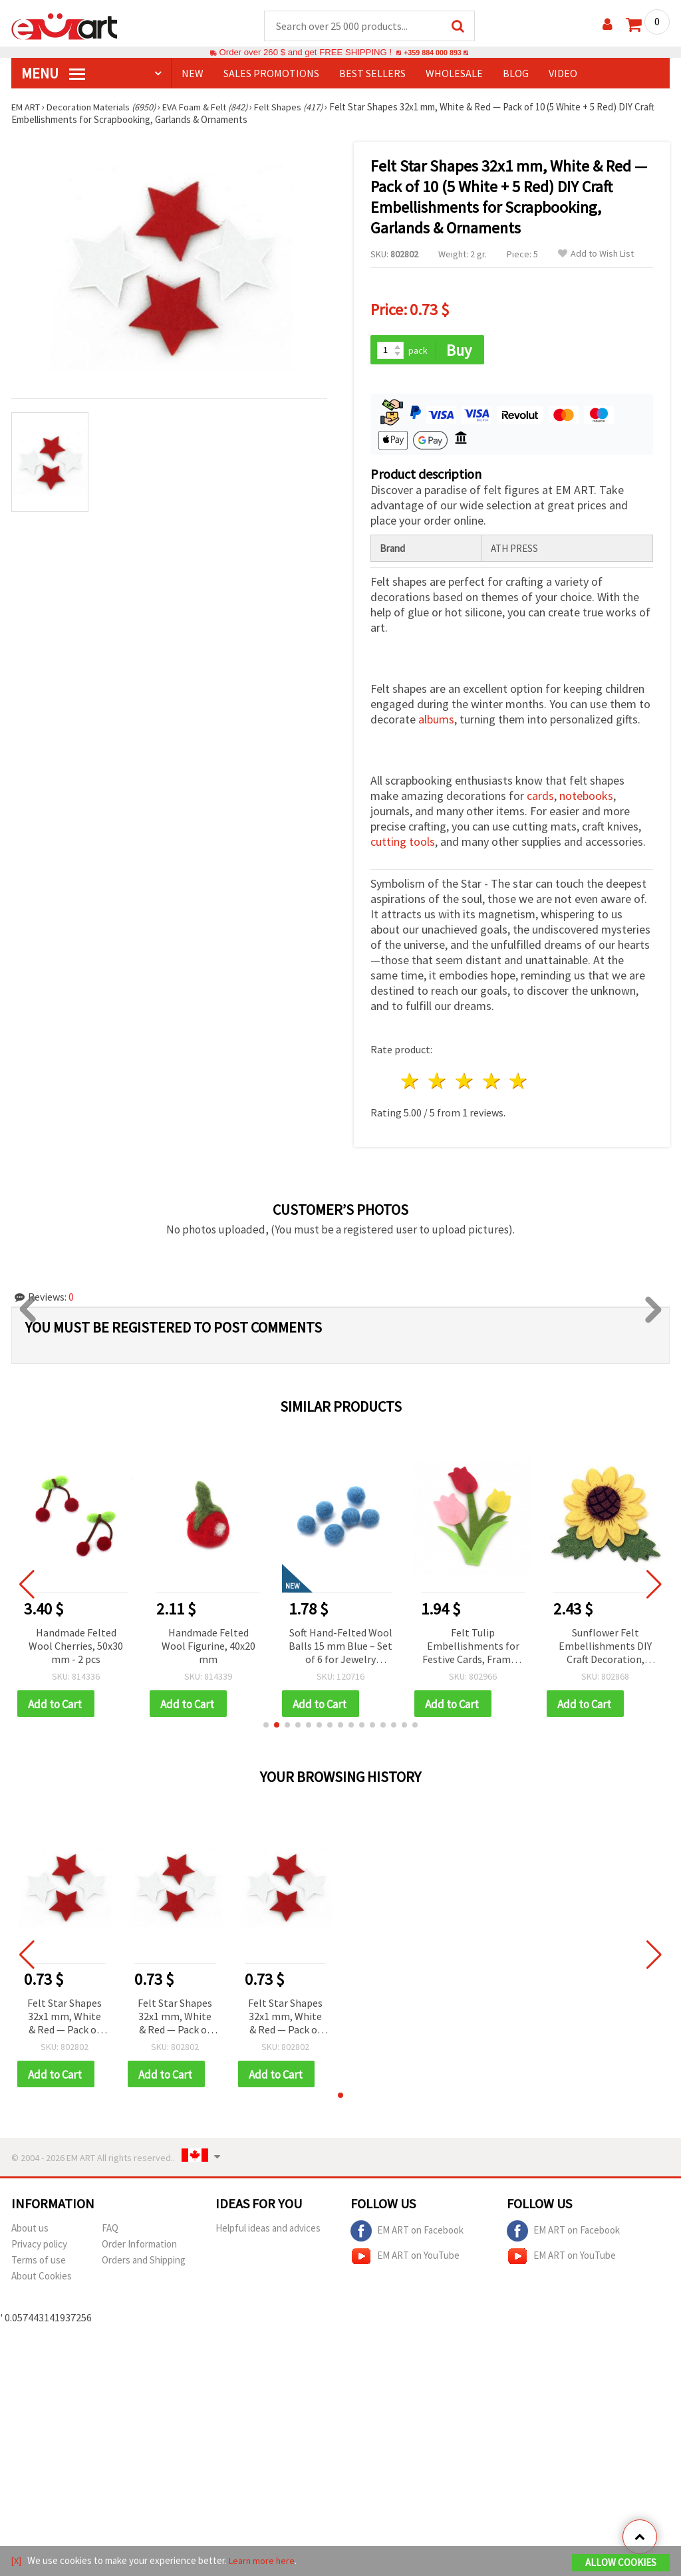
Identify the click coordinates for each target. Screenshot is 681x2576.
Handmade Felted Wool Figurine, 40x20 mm (208, 1647)
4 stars (491, 1082)
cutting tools (402, 843)
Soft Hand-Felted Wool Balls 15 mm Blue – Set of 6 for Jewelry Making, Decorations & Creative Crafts (340, 1648)
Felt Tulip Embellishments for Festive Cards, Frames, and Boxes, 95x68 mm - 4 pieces (473, 1648)
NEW (193, 73)
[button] (266, 1727)
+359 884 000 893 (432, 53)
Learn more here (264, 2561)
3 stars (464, 1082)
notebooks (586, 797)
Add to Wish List (596, 254)
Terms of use (38, 2263)
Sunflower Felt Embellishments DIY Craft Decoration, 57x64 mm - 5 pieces (605, 1648)
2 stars (438, 1082)
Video (563, 73)
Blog (516, 73)
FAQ (110, 2232)
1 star (410, 1082)
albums (436, 721)
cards (540, 797)
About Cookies (41, 2279)
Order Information (139, 2248)
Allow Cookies (620, 2563)
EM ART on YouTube (405, 2260)
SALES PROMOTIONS (271, 73)
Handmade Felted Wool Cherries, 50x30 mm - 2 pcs (76, 1647)
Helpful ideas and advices (268, 2232)
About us (30, 2232)
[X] (17, 2561)
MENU (53, 73)
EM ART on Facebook (407, 2235)
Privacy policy (39, 2248)
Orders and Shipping (144, 2263)
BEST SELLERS (372, 73)
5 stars (519, 1082)
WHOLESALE (454, 73)
